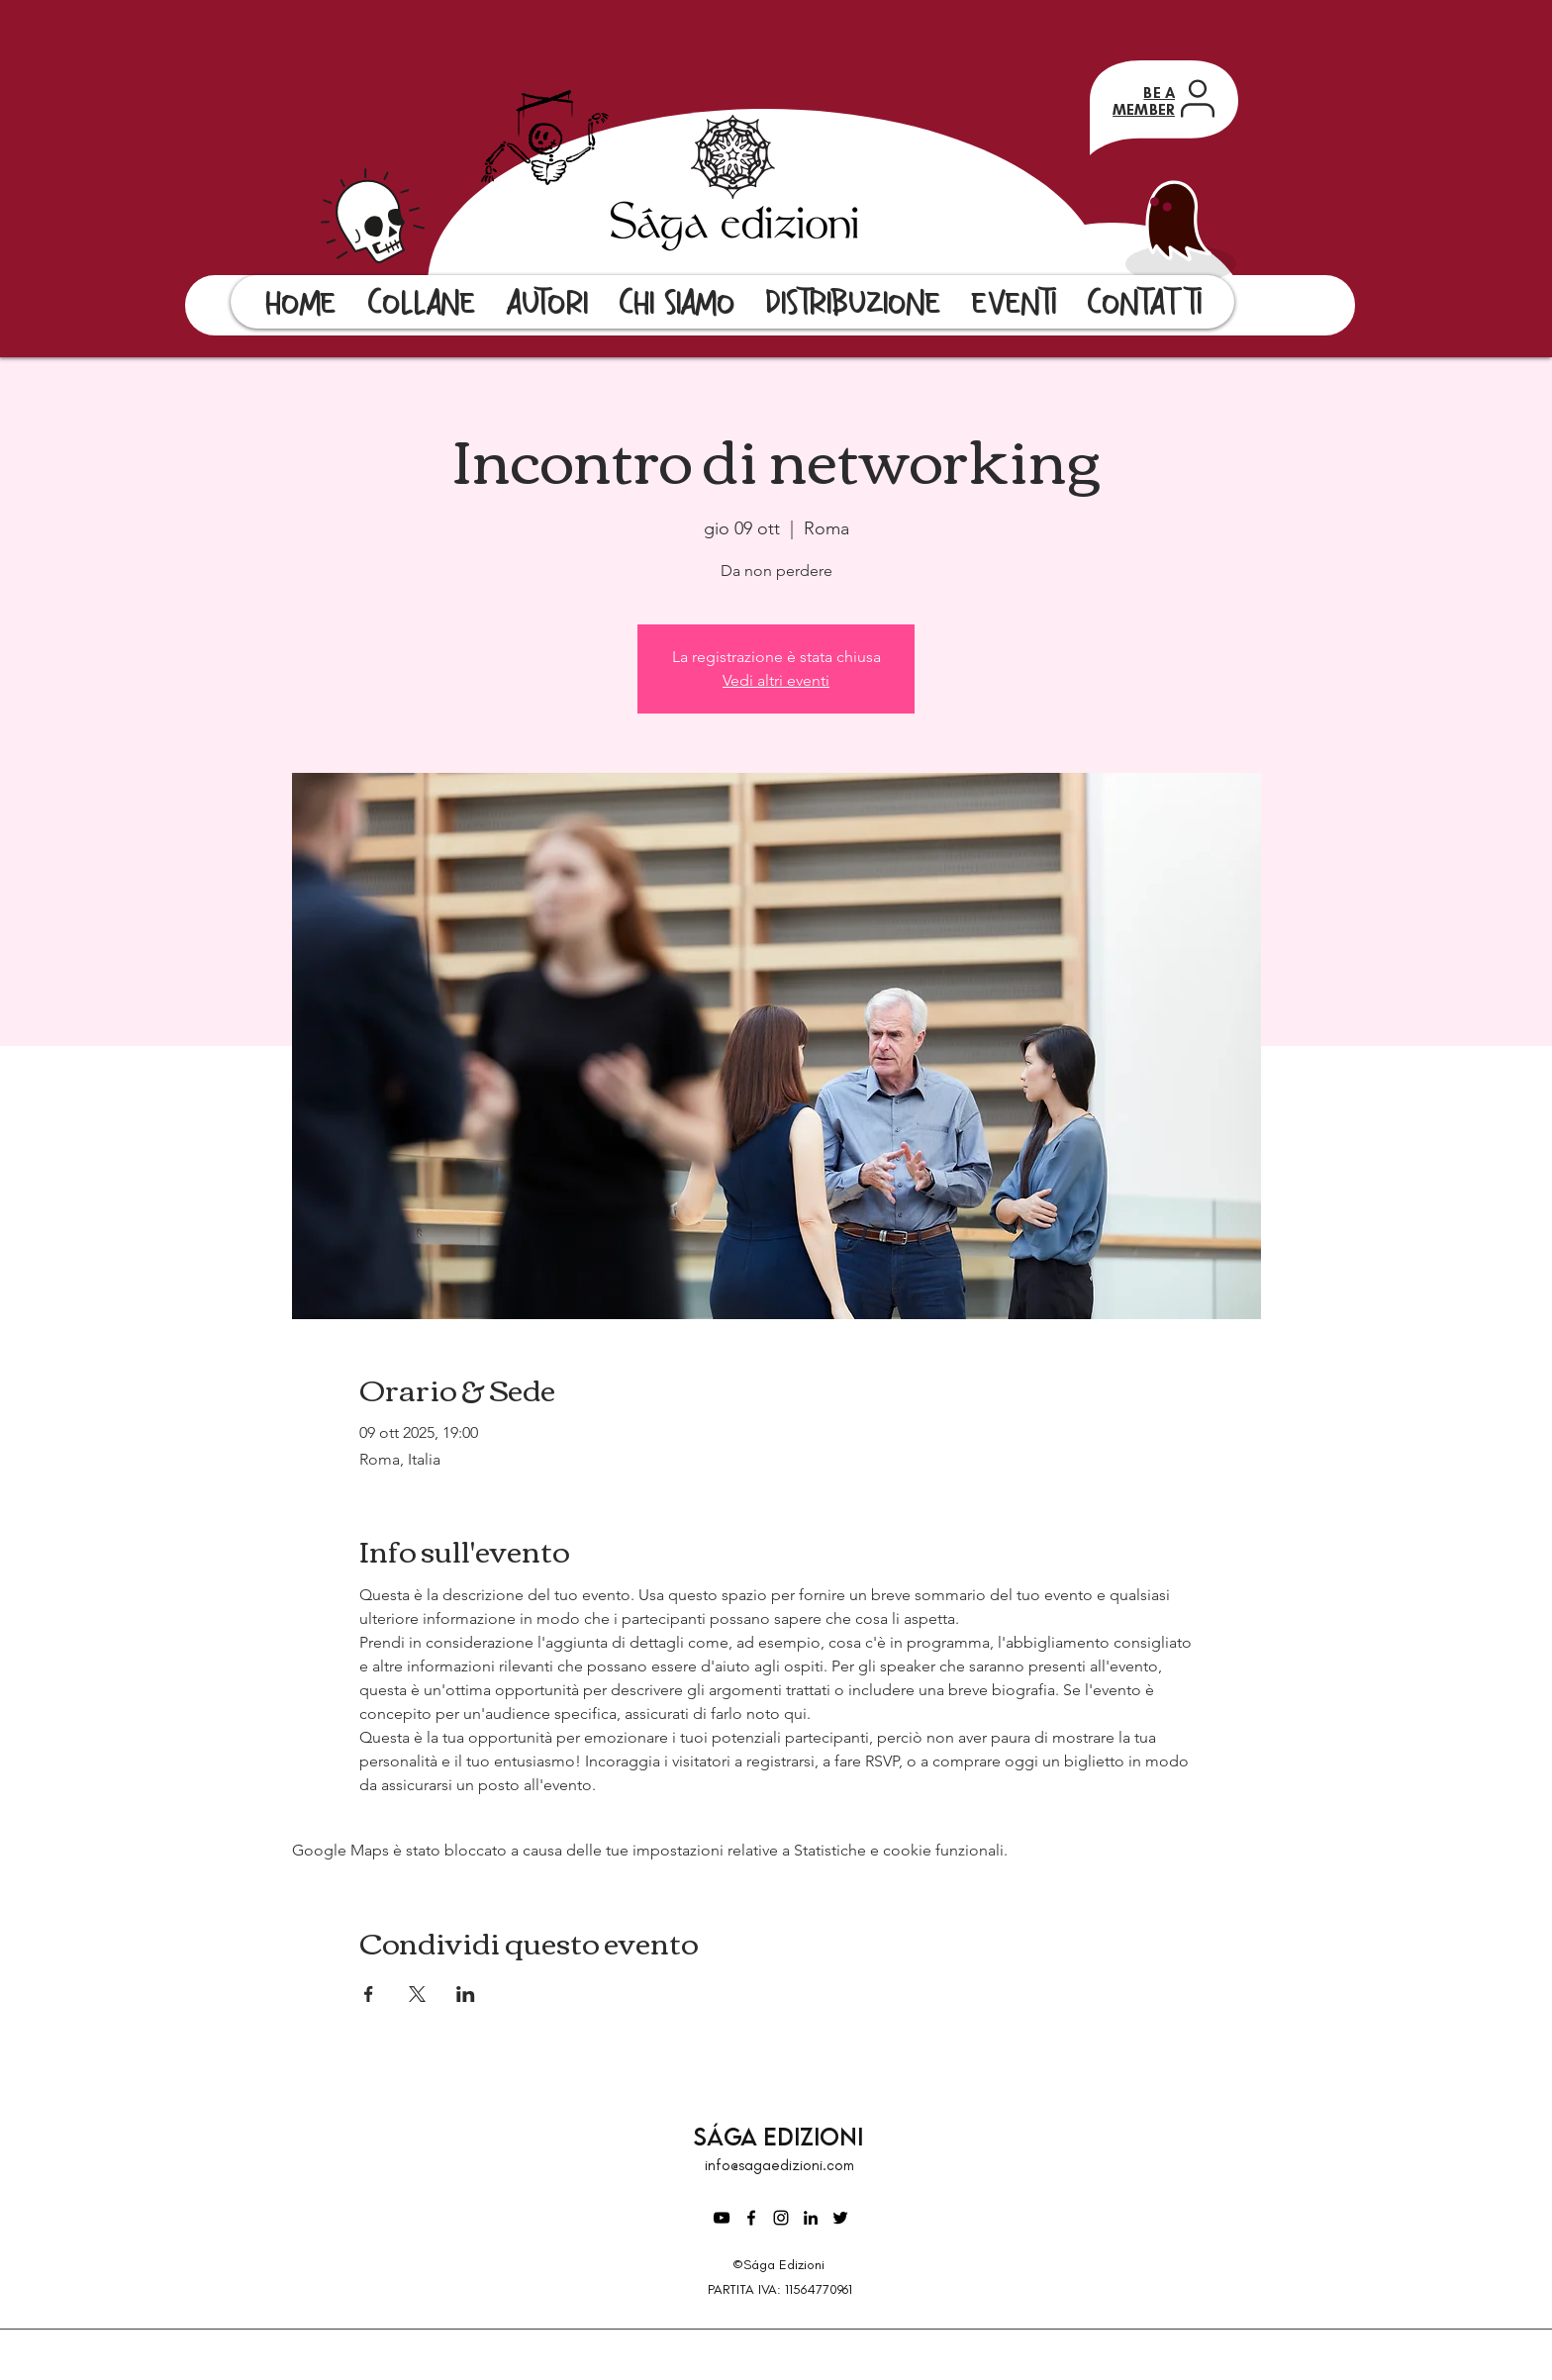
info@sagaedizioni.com (779, 2165)
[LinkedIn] (811, 2218)
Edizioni (813, 2136)
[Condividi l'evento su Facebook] (368, 1994)
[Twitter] (840, 2218)
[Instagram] (781, 2218)
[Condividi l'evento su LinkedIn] (465, 1994)
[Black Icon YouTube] (721, 2218)
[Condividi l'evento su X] (417, 1994)
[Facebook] (751, 2218)
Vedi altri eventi (776, 680)
